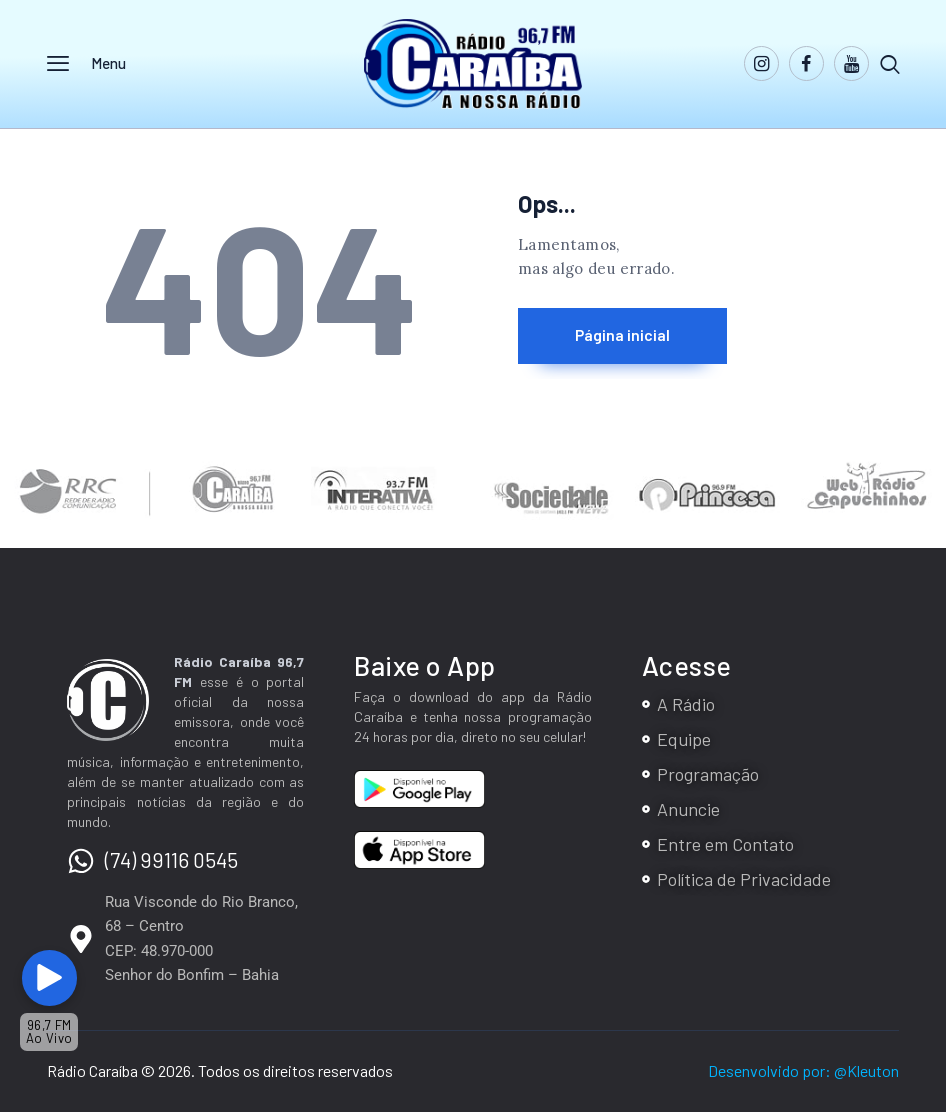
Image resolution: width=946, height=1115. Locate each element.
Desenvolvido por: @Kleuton (803, 1073)
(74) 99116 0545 (171, 861)
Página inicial (632, 335)
